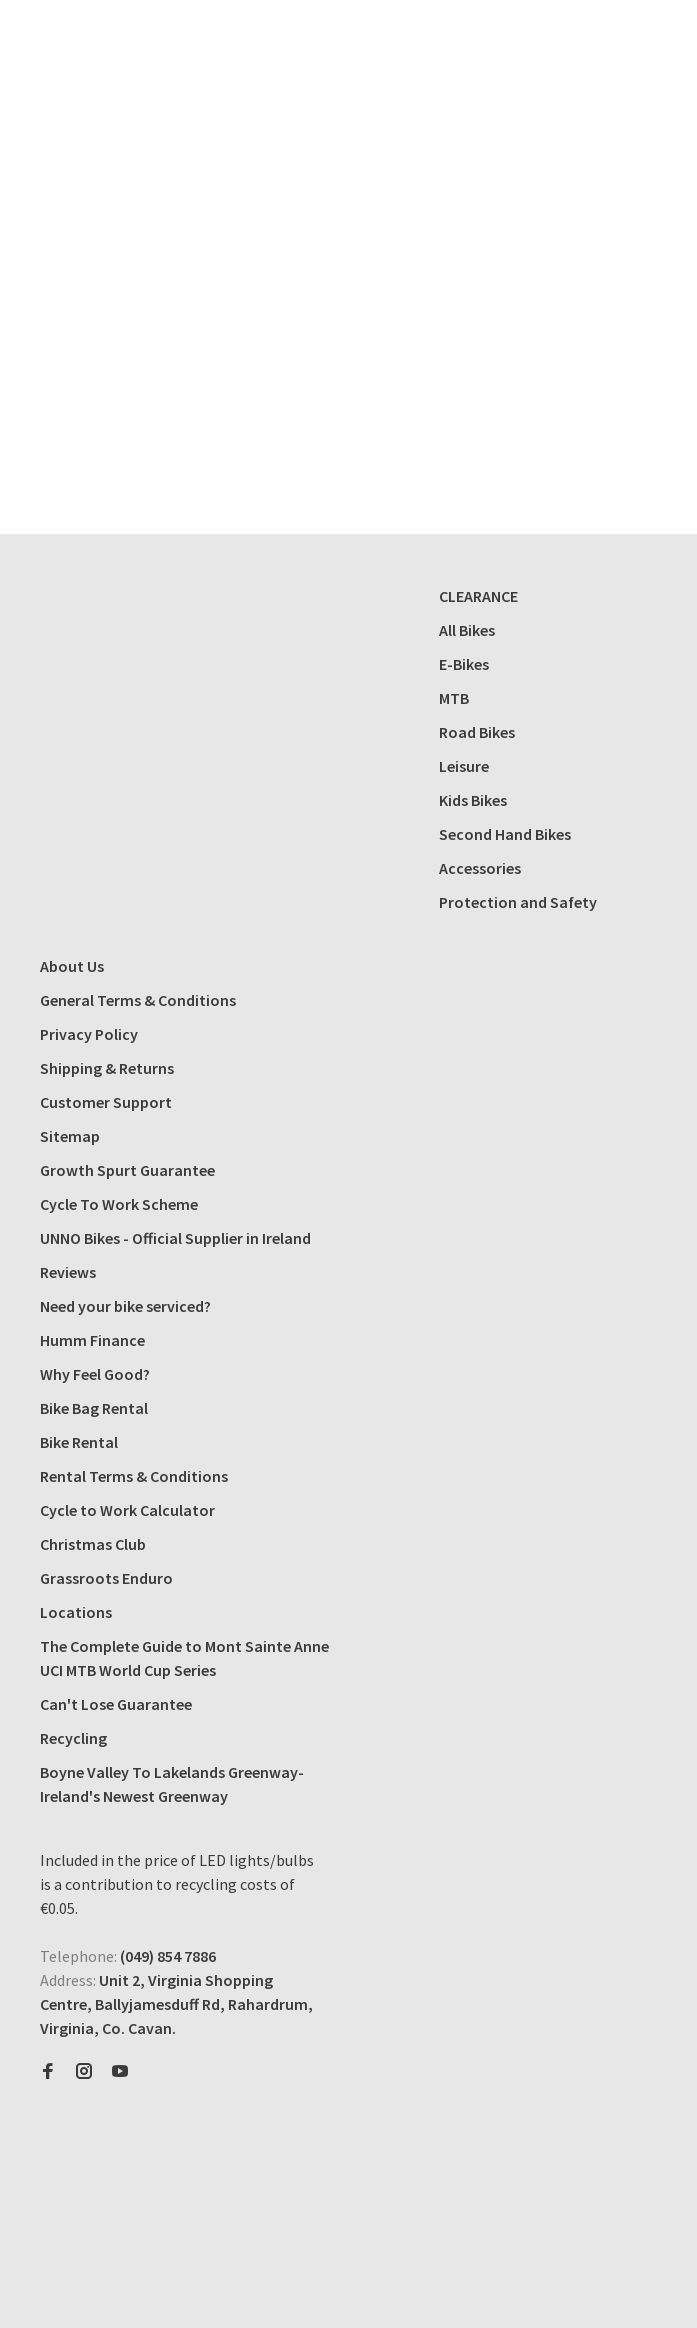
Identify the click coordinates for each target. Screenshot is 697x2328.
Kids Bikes (473, 800)
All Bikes (467, 630)
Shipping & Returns (107, 1068)
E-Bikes (464, 664)
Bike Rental (79, 1442)
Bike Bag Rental (94, 1408)
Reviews (68, 1272)
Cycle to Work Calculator (127, 1510)
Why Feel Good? (95, 1374)
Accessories (480, 868)
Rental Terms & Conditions (134, 1476)
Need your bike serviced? (125, 1306)
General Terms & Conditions (138, 1000)
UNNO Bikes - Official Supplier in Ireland (175, 1238)
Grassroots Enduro (106, 1578)
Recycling (73, 1738)
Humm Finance (92, 1340)
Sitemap (70, 1136)
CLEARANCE (478, 596)
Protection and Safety (518, 902)
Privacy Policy (89, 1034)
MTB (454, 698)
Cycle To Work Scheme (119, 1204)
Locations (76, 1612)
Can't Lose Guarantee (116, 1704)
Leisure (464, 766)
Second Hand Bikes (505, 834)
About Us (72, 966)
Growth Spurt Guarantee (127, 1170)
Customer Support (106, 1102)
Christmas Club (93, 1544)
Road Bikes (477, 732)
